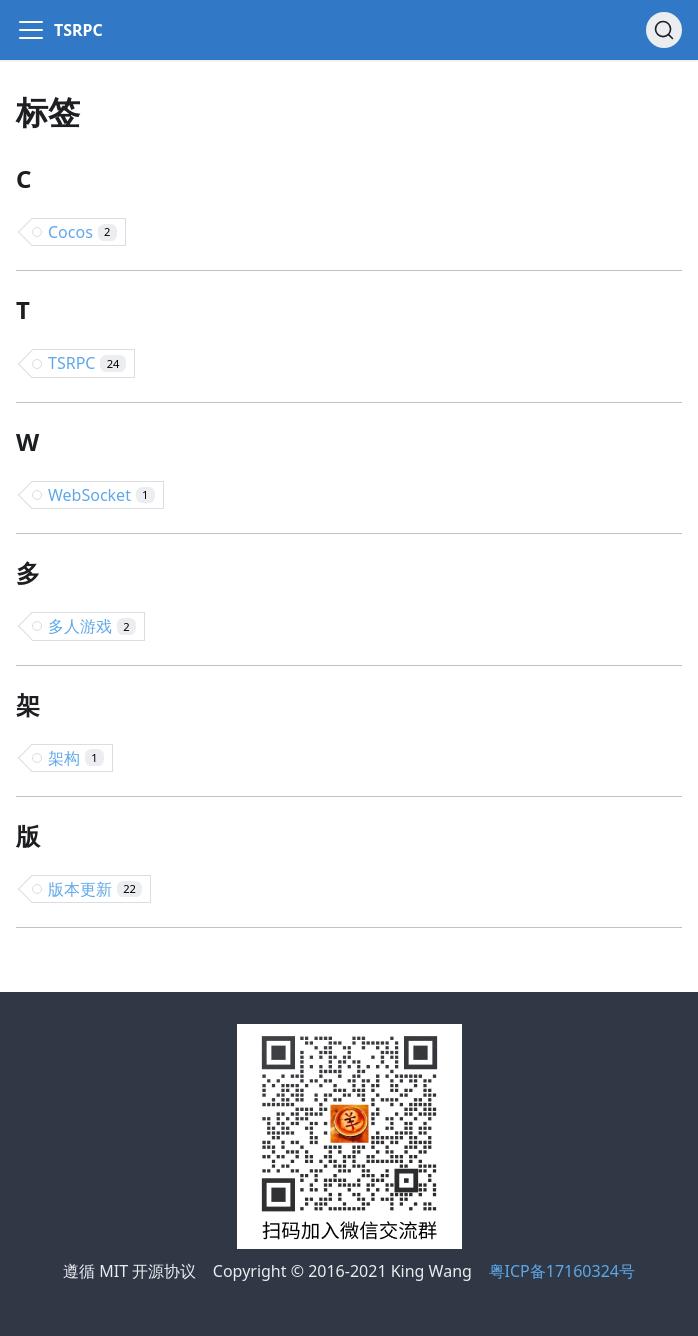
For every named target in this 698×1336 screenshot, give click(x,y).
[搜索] (664, 30)
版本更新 (95, 889)
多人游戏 (92, 626)
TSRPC (87, 363)
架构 (76, 758)
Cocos (82, 232)
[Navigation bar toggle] (31, 30)
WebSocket (101, 495)
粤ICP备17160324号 (562, 1271)
